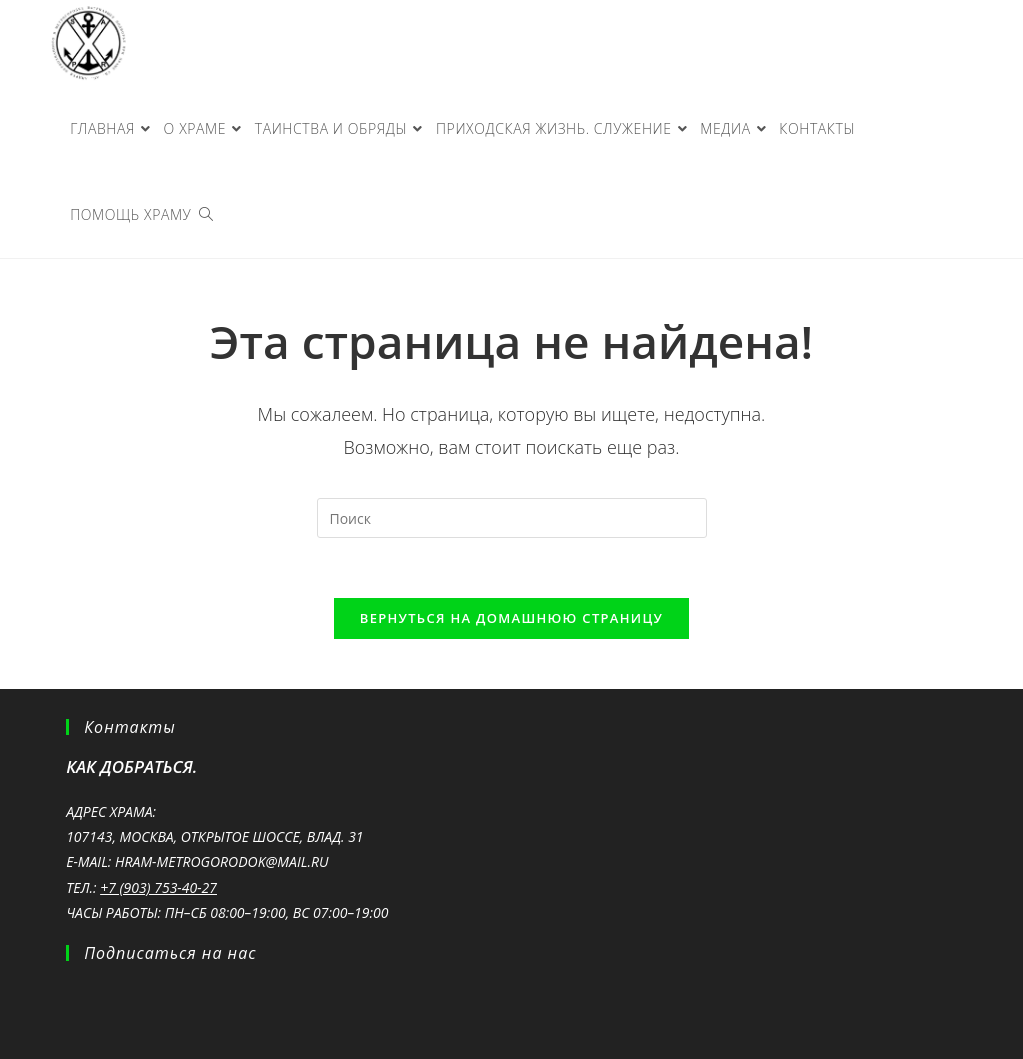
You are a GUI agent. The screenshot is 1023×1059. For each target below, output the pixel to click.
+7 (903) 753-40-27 (158, 887)
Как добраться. (131, 766)
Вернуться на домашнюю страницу (511, 618)
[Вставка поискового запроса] (512, 518)
